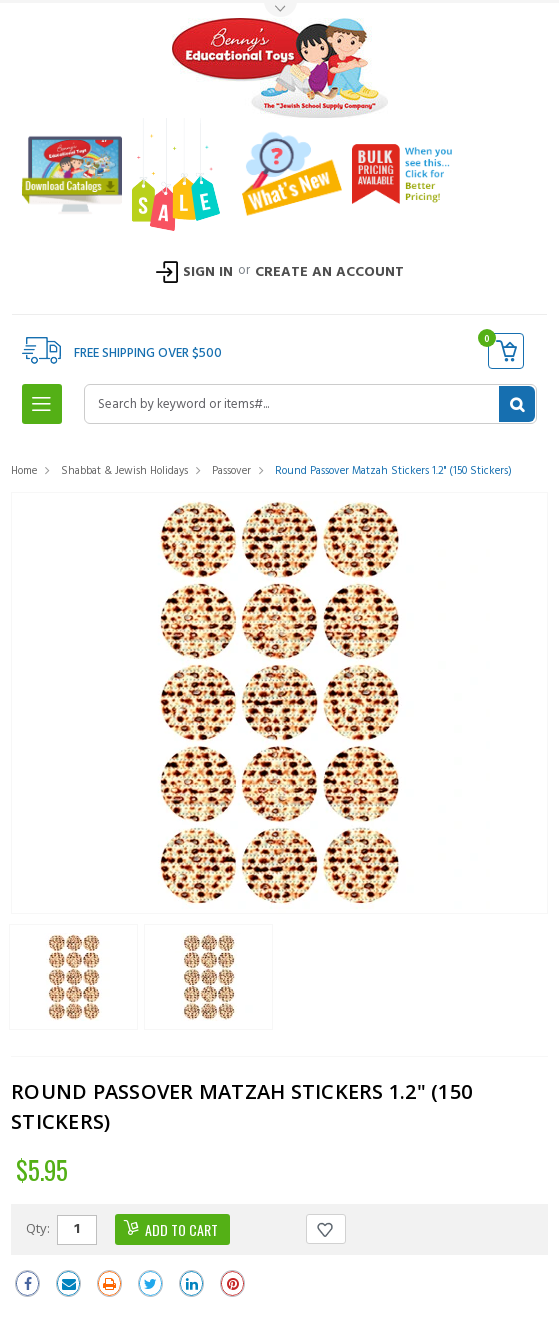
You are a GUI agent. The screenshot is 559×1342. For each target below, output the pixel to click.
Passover (231, 471)
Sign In (208, 272)
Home (24, 471)
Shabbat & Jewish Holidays (124, 471)
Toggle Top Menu (280, 10)
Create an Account (329, 272)
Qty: (38, 1228)
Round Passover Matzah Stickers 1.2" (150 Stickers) (393, 471)
